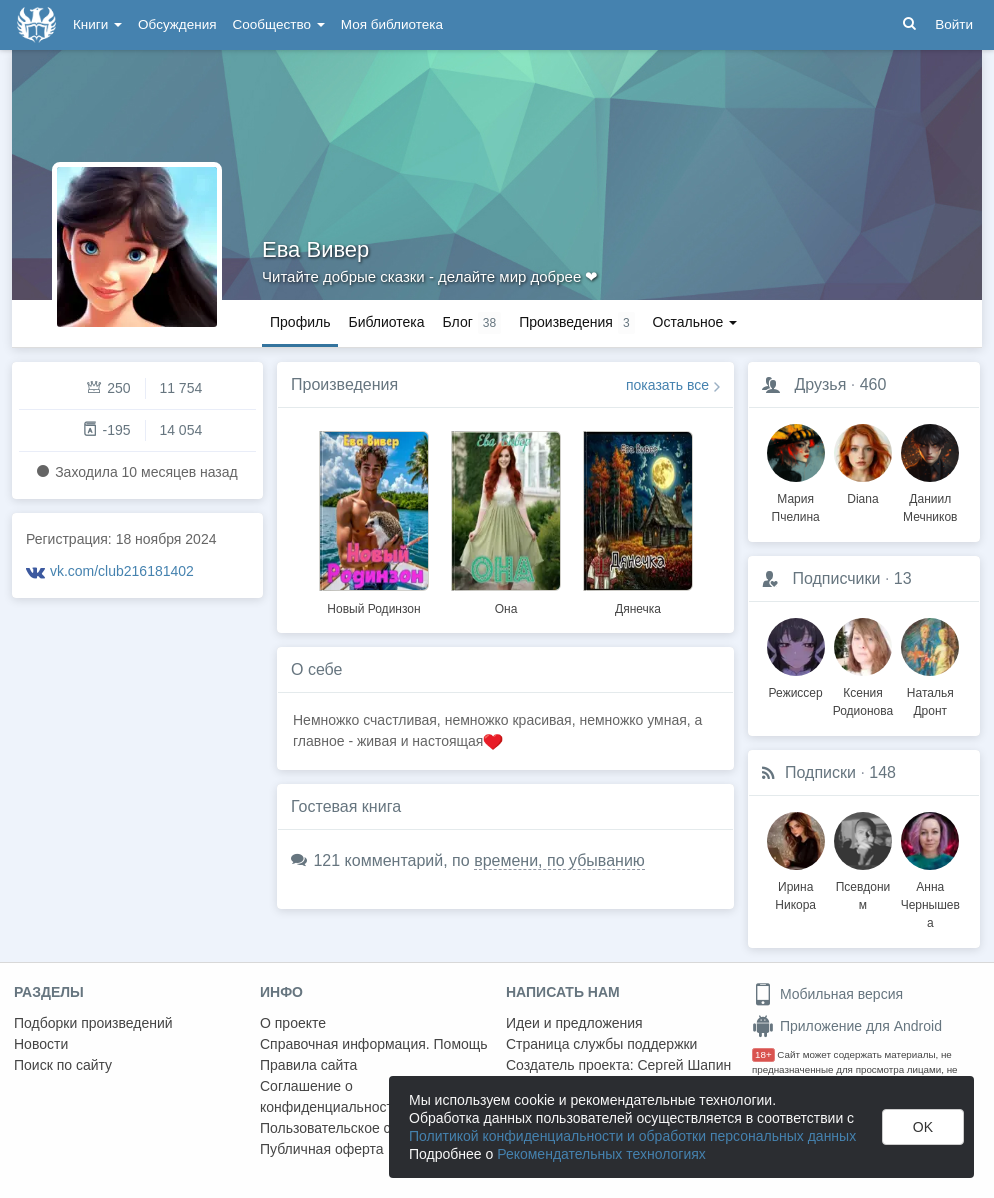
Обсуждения (177, 24)
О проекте (293, 1023)
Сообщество (279, 24)
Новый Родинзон (373, 609)
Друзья (820, 384)
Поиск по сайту (63, 1065)
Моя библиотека (392, 24)
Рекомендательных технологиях (601, 1154)
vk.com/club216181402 (122, 571)
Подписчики (836, 578)
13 (903, 578)
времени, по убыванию (559, 860)
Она (506, 609)
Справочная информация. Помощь (374, 1044)
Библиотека (386, 322)
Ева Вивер (315, 249)
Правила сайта (308, 1065)
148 (882, 772)
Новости (41, 1044)
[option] (374, 520)
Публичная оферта (322, 1149)
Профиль (300, 322)
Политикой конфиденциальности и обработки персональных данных (632, 1136)
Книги (97, 24)
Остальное (695, 322)
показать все (667, 385)
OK (923, 1127)
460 (873, 384)
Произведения (344, 384)
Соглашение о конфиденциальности (330, 1096)
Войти (954, 24)
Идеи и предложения (574, 1023)
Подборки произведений (93, 1023)
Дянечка (638, 609)
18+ (763, 1054)
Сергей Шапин (684, 1065)
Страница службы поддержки (601, 1044)
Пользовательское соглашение (361, 1128)
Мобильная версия (827, 994)
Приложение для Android (847, 1026)
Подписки (820, 772)
